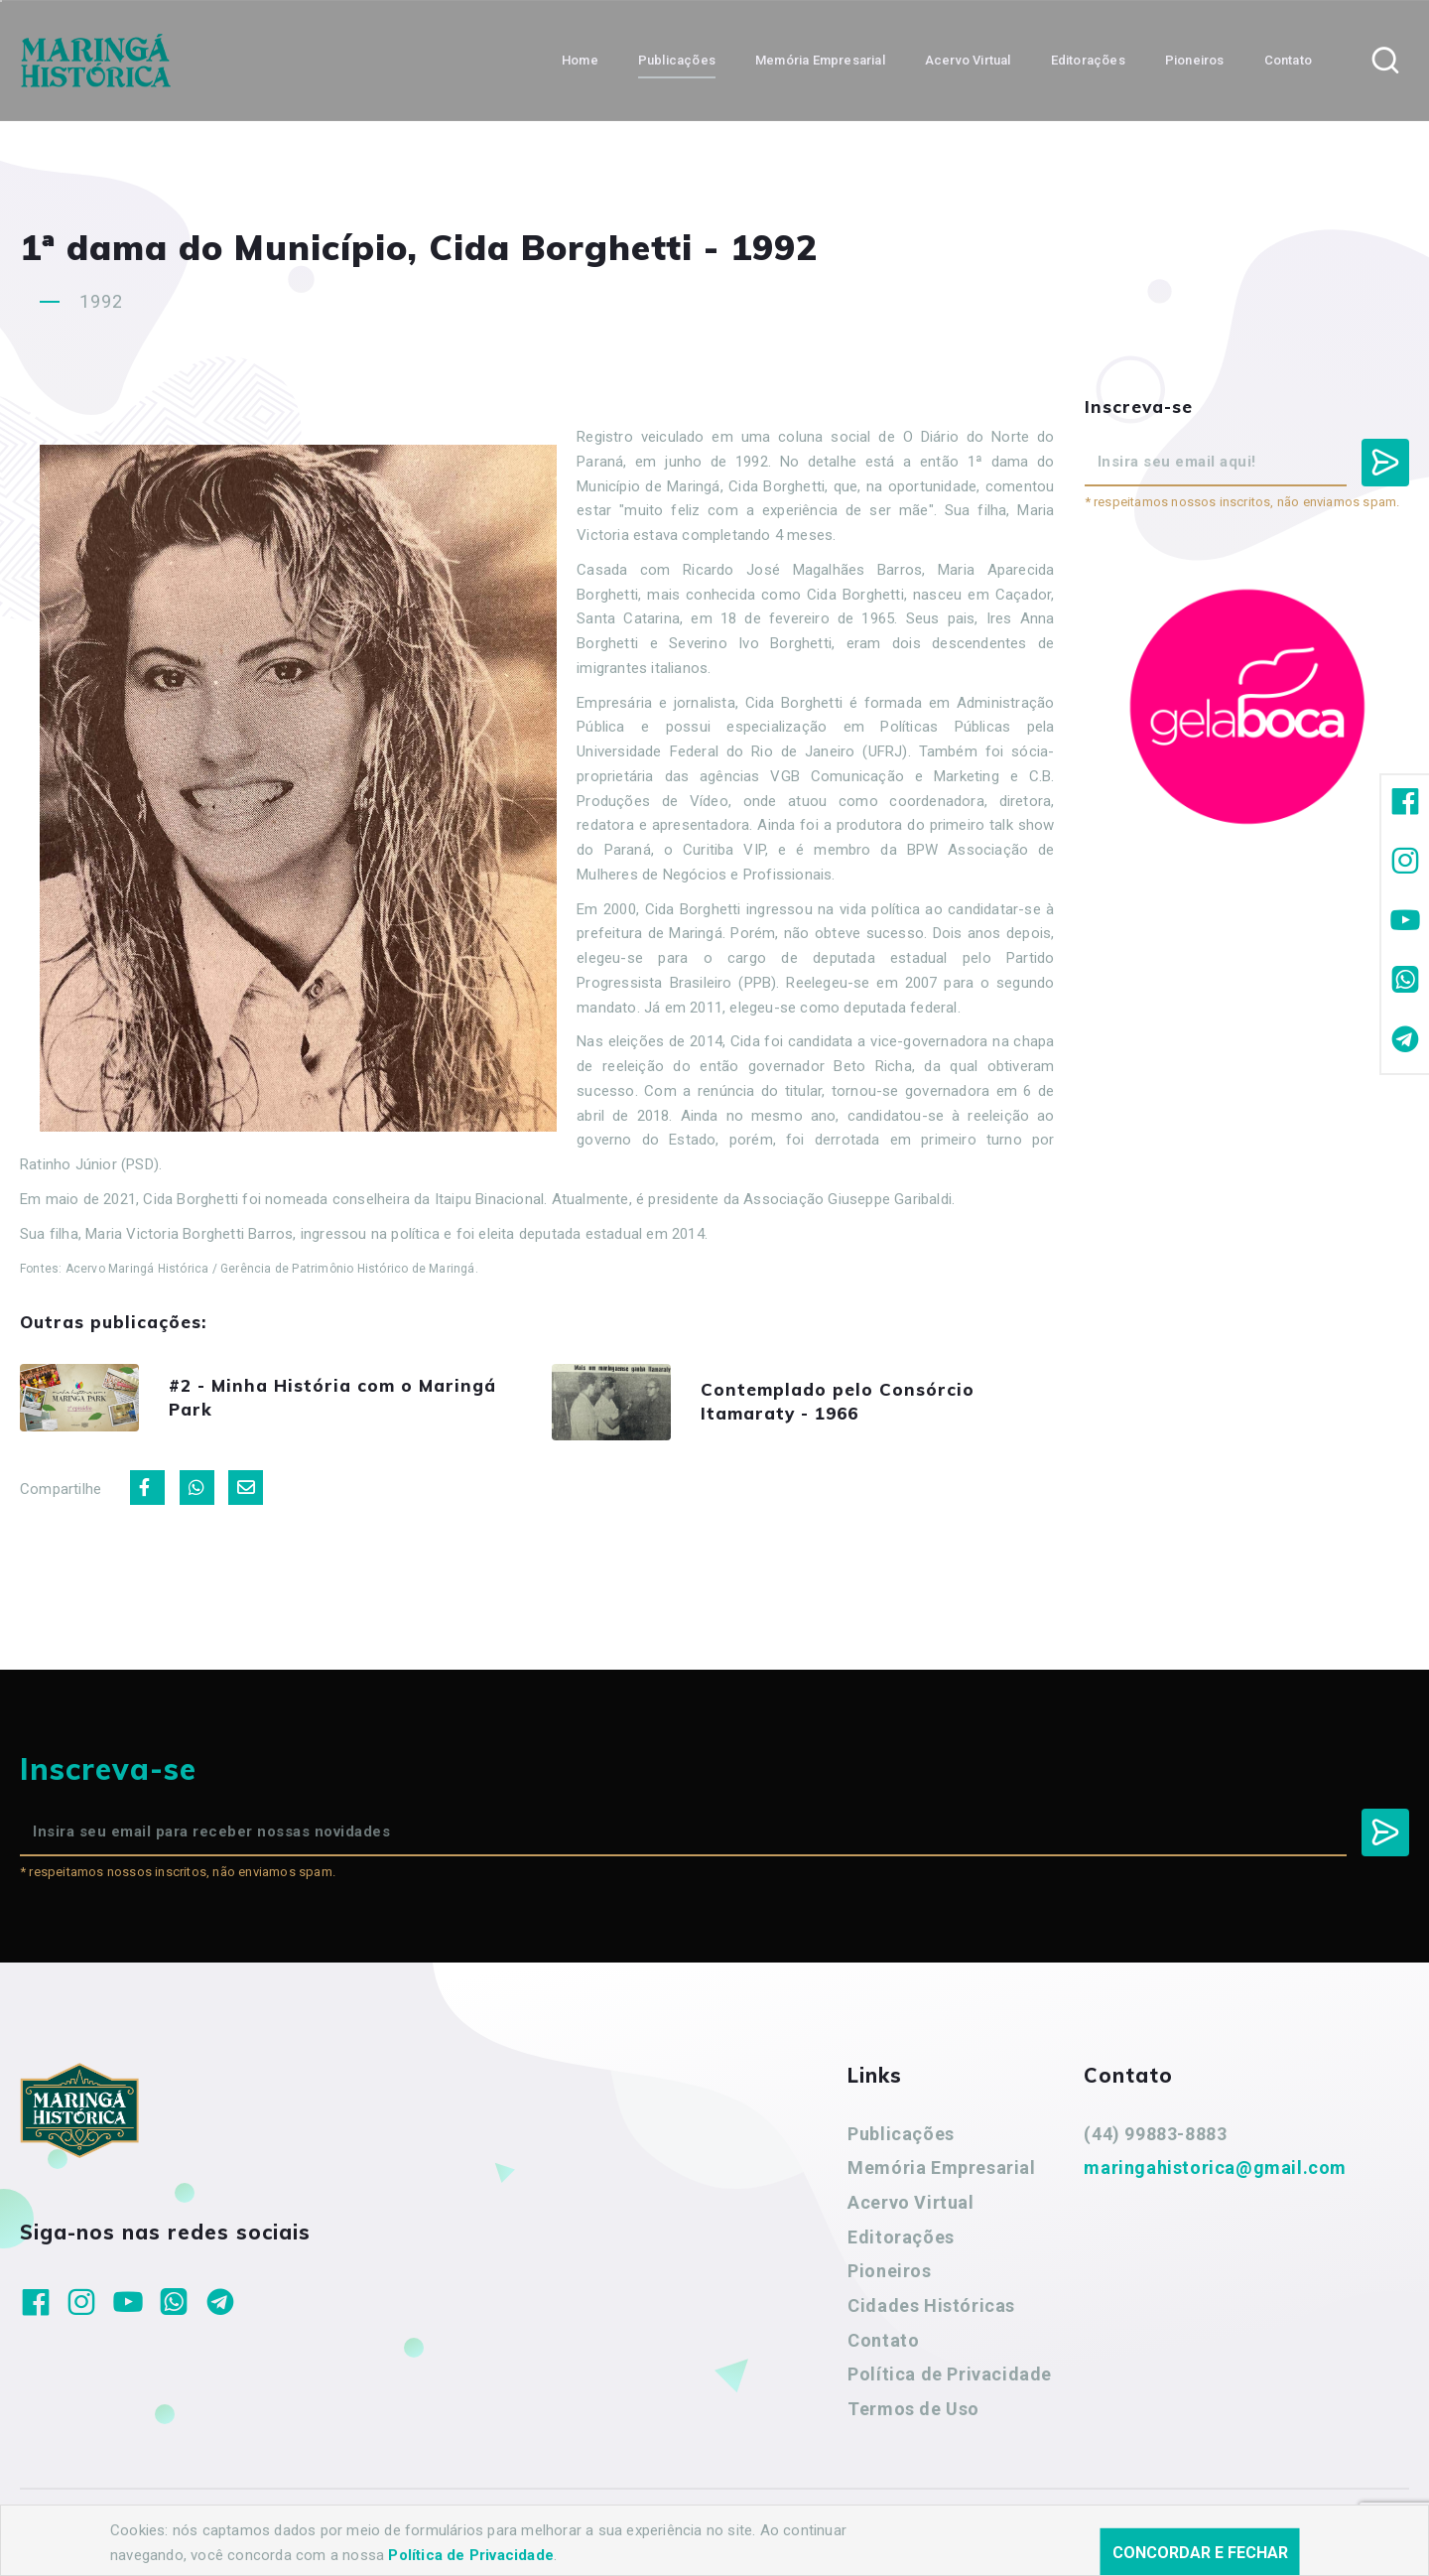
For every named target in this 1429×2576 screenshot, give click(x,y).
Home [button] (580, 60)
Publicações (901, 2133)
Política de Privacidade (949, 2374)
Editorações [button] (1088, 60)
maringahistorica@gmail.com (1215, 2167)
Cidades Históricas (931, 2305)
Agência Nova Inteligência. (619, 2534)
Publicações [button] (676, 60)
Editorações (901, 2237)
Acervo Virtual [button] (968, 60)
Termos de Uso (913, 2408)
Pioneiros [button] (1195, 60)
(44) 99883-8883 (1155, 2133)
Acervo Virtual (910, 2202)
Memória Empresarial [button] (820, 60)
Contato (883, 2340)
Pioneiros (889, 2270)
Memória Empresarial (941, 2167)
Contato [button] (1288, 60)
